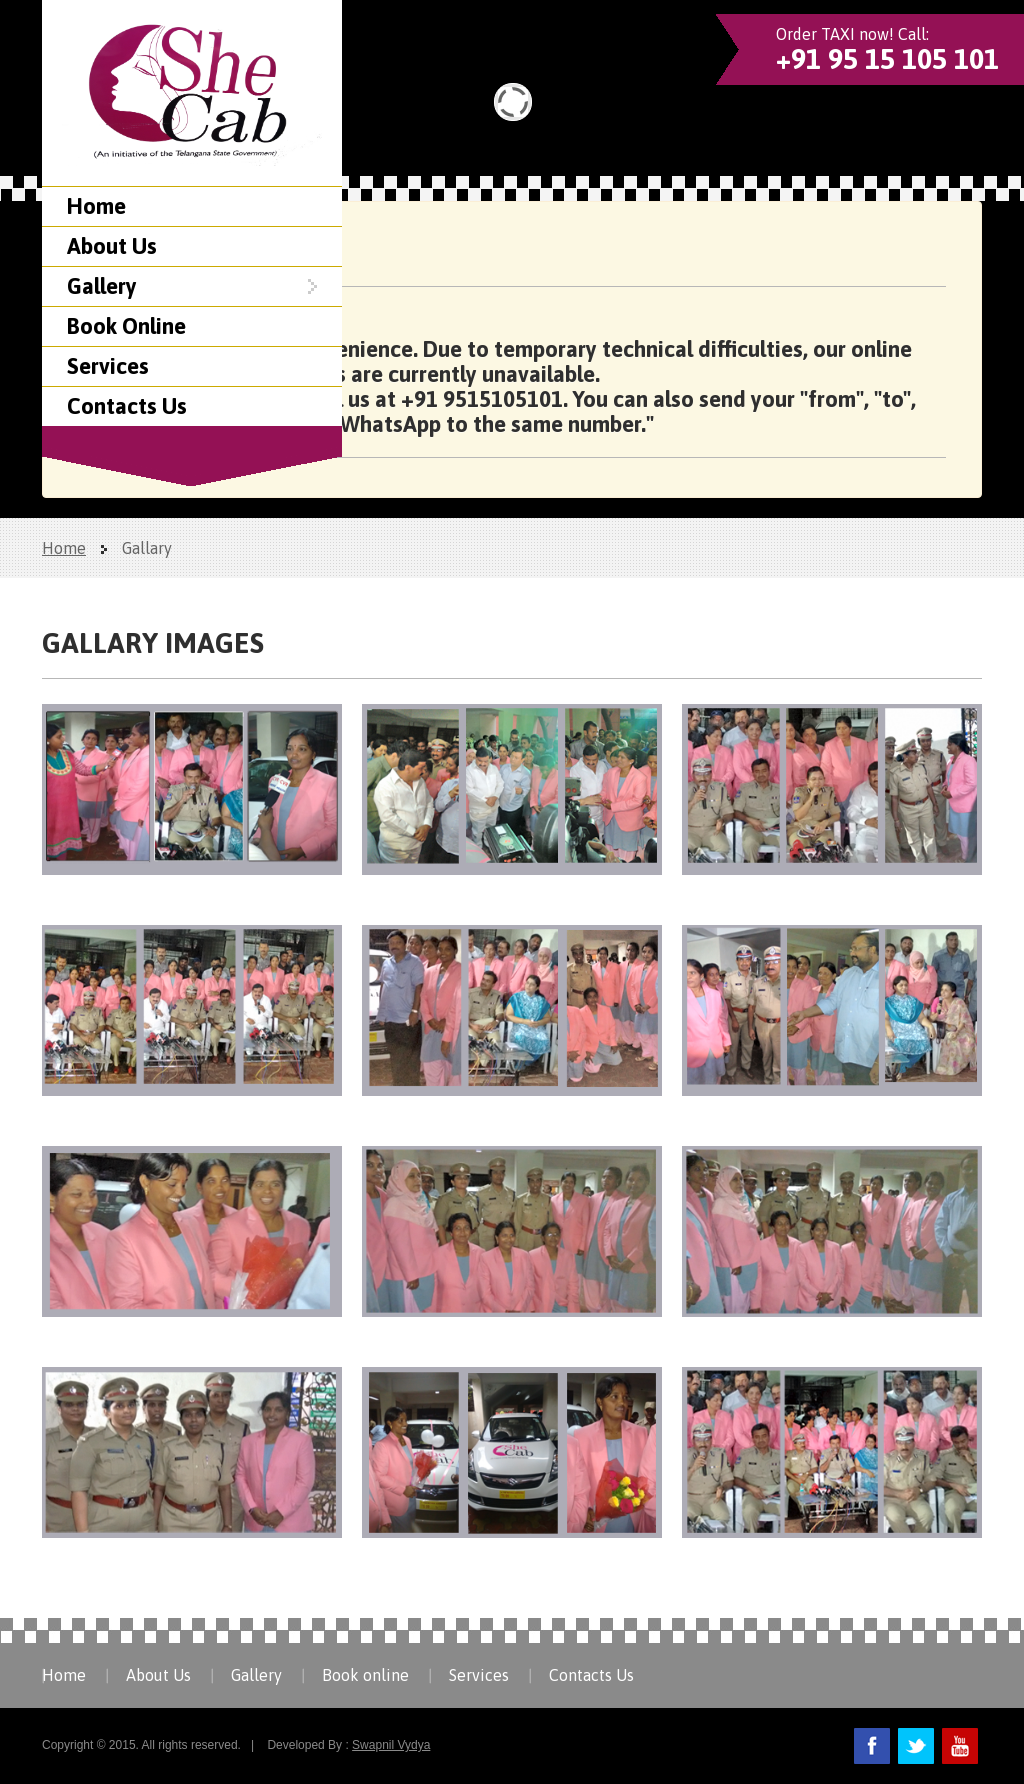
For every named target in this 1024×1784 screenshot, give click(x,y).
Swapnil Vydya (391, 1745)
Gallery (192, 286)
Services (108, 366)
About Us (112, 246)
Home (96, 206)
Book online (365, 1675)
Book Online (126, 326)
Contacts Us (127, 406)
